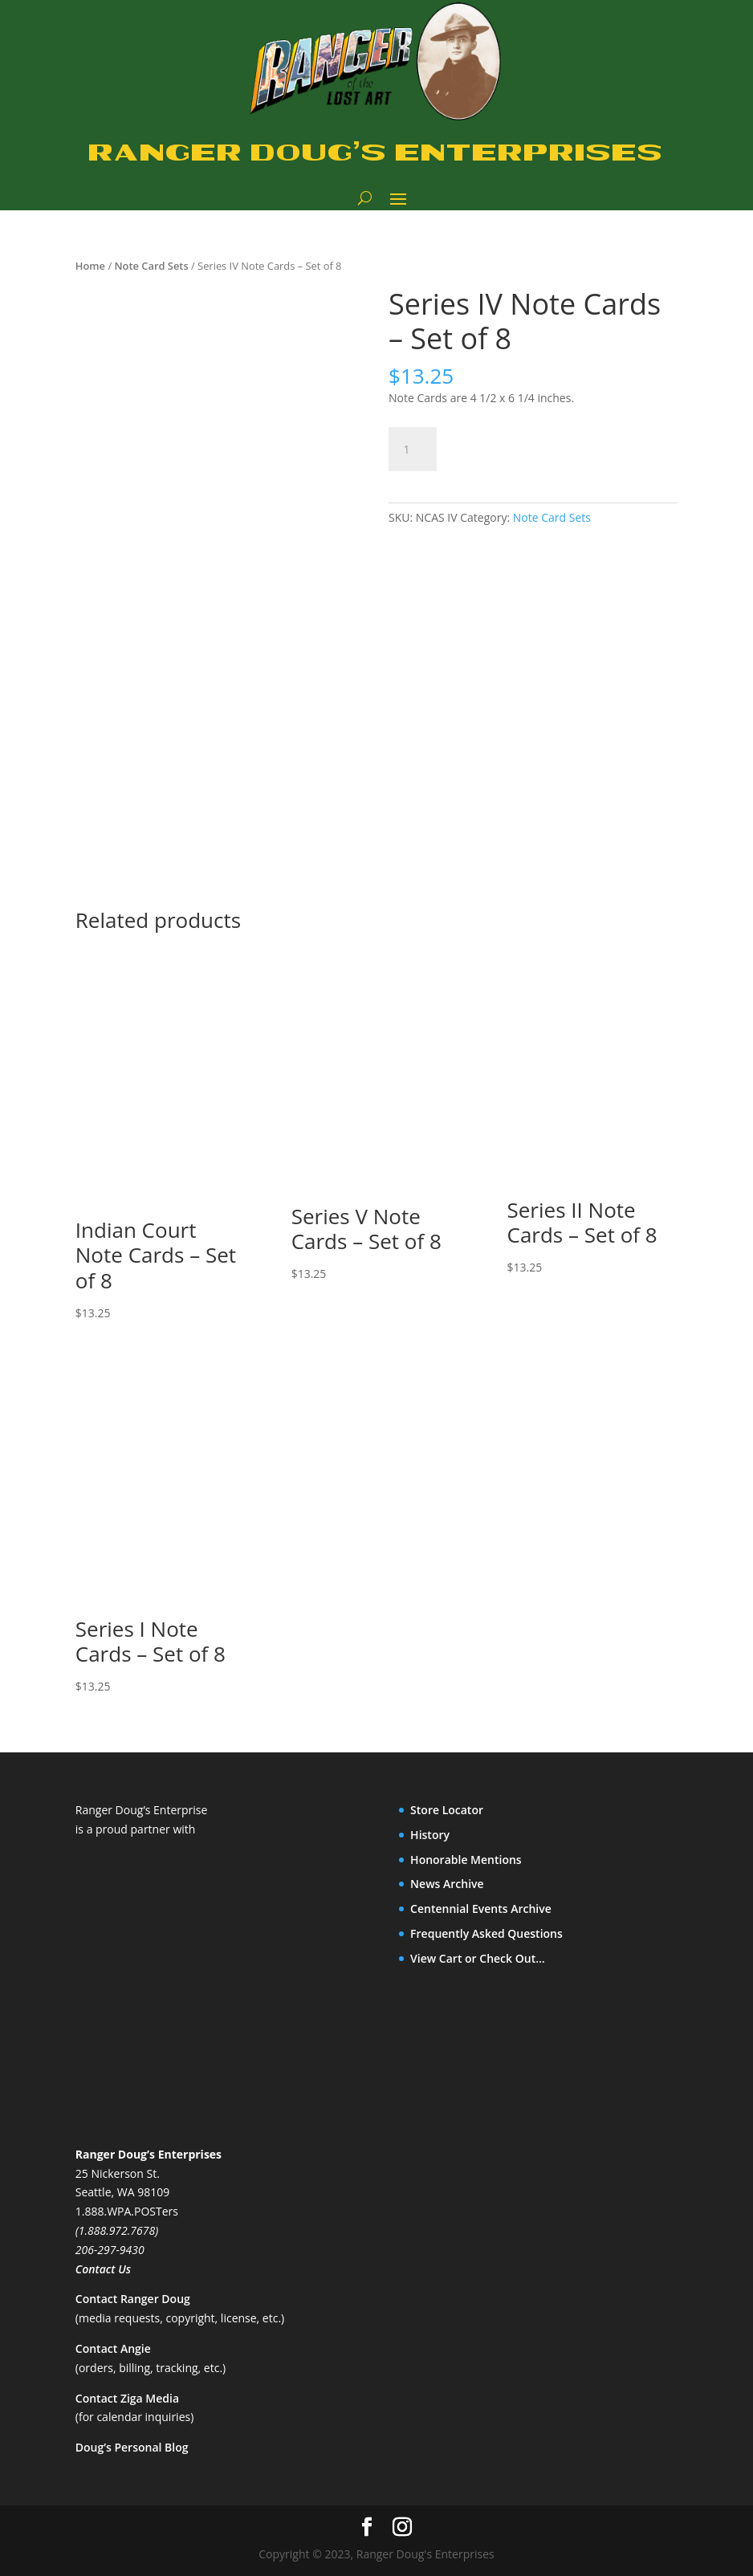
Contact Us (103, 2269)
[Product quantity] (413, 449)
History (430, 1834)
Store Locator (446, 1809)
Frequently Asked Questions (486, 1933)
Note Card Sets (151, 265)
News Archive (447, 1883)
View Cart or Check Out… (477, 1958)
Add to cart (511, 447)
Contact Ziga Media (127, 2398)
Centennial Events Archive (481, 1908)
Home (90, 265)
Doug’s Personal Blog (132, 2447)
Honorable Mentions (466, 1859)
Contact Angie (113, 2348)
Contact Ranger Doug (132, 2298)
